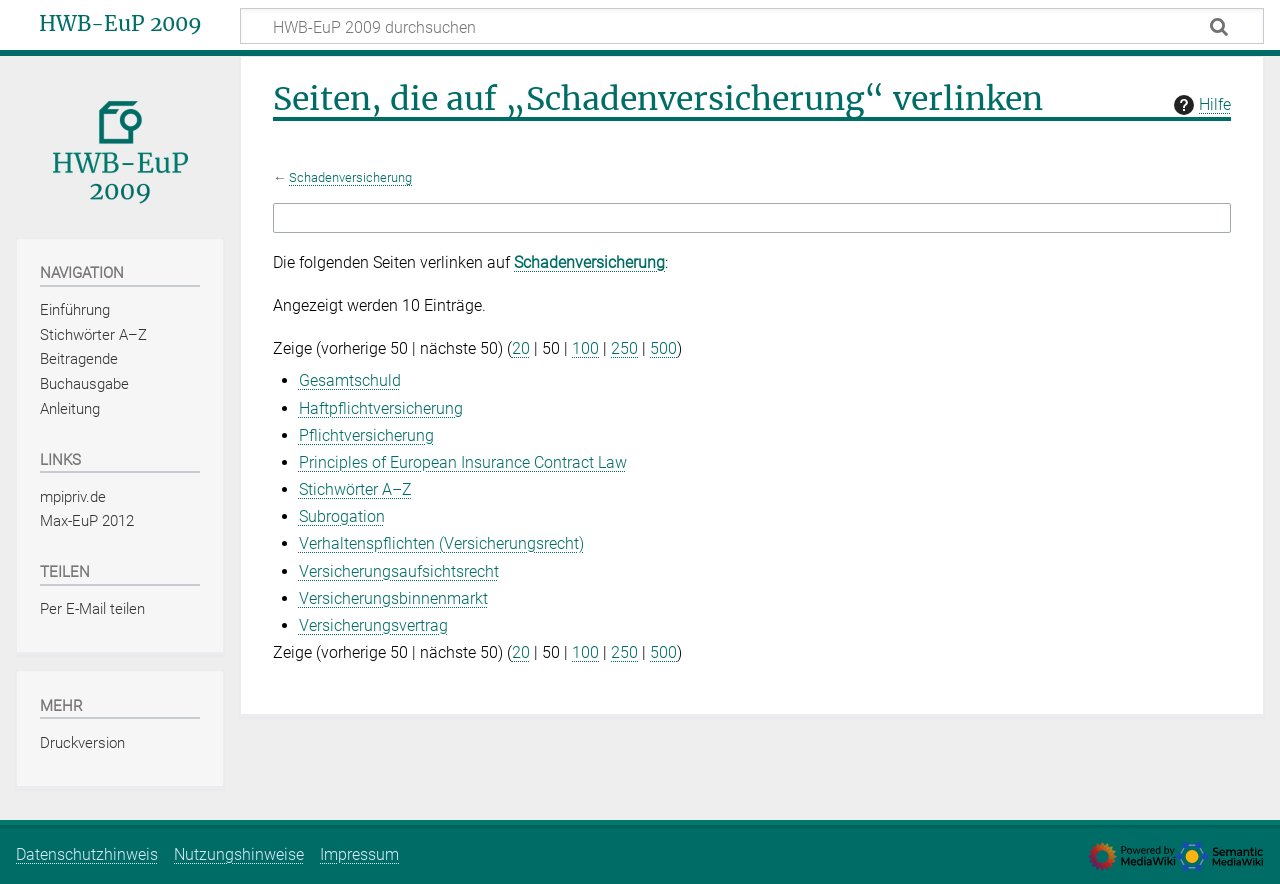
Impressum (359, 854)
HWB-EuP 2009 (120, 24)
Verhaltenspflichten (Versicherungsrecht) (441, 543)
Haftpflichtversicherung (381, 408)
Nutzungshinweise (239, 854)
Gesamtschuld (350, 380)
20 (521, 348)
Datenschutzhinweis (87, 854)
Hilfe (1200, 105)
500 (663, 348)
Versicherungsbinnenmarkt (393, 598)
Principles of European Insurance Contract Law (463, 462)
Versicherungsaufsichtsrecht (399, 571)
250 (624, 348)
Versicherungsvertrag (373, 625)
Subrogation (342, 516)
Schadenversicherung (350, 177)
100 (585, 348)
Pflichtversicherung (366, 435)
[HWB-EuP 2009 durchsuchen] (752, 26)
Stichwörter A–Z (355, 489)
